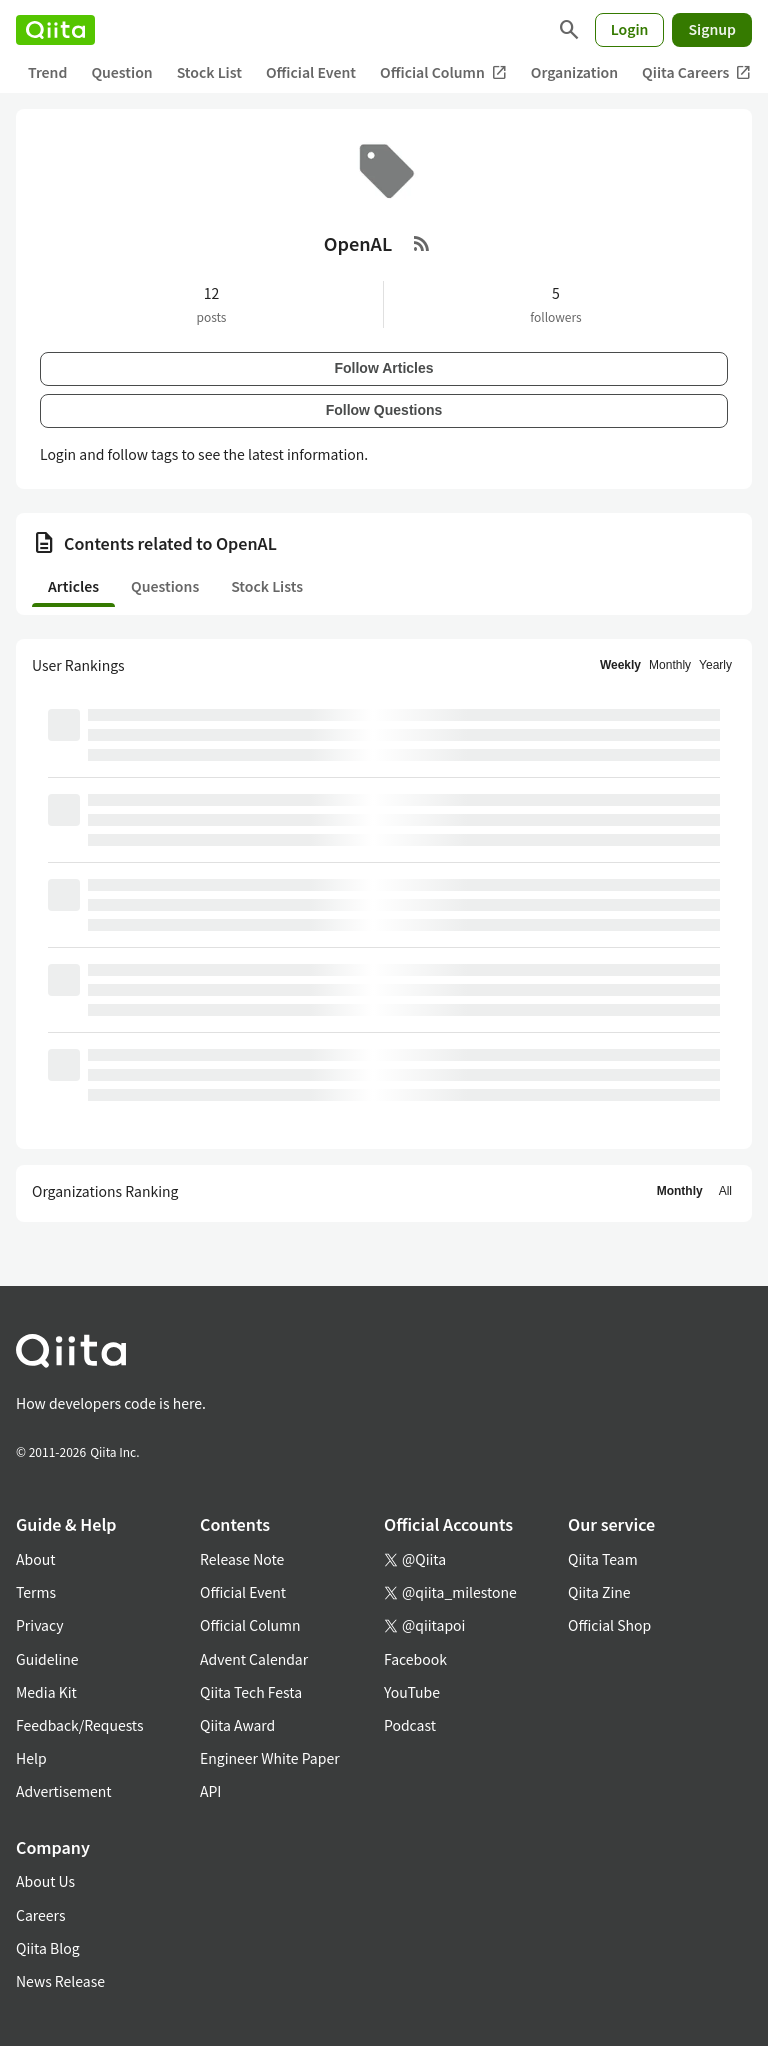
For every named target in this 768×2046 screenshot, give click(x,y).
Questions (165, 586)
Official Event (311, 72)
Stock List (209, 72)
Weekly (620, 665)
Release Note (242, 1559)
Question (121, 72)
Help (31, 1758)
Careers (40, 1915)
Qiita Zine (599, 1592)
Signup (712, 29)
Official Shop (609, 1625)
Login (630, 29)
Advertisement (64, 1791)
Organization (574, 72)
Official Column (443, 72)
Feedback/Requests (80, 1725)
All (725, 1191)
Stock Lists (267, 586)
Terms (36, 1592)
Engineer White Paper (270, 1758)
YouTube (412, 1692)
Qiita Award (237, 1725)
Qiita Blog (48, 1948)
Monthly (670, 665)
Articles (73, 586)
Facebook (415, 1659)
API (210, 1791)
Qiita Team (603, 1559)
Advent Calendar (254, 1659)
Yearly (715, 665)
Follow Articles (383, 368)
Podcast (410, 1725)
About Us (45, 1881)
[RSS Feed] (422, 243)
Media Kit (46, 1692)
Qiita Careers (696, 72)
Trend (47, 72)
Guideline (47, 1659)
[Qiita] (55, 30)
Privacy (39, 1625)
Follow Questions (384, 410)
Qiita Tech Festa (251, 1692)
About (35, 1559)
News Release (60, 1981)
